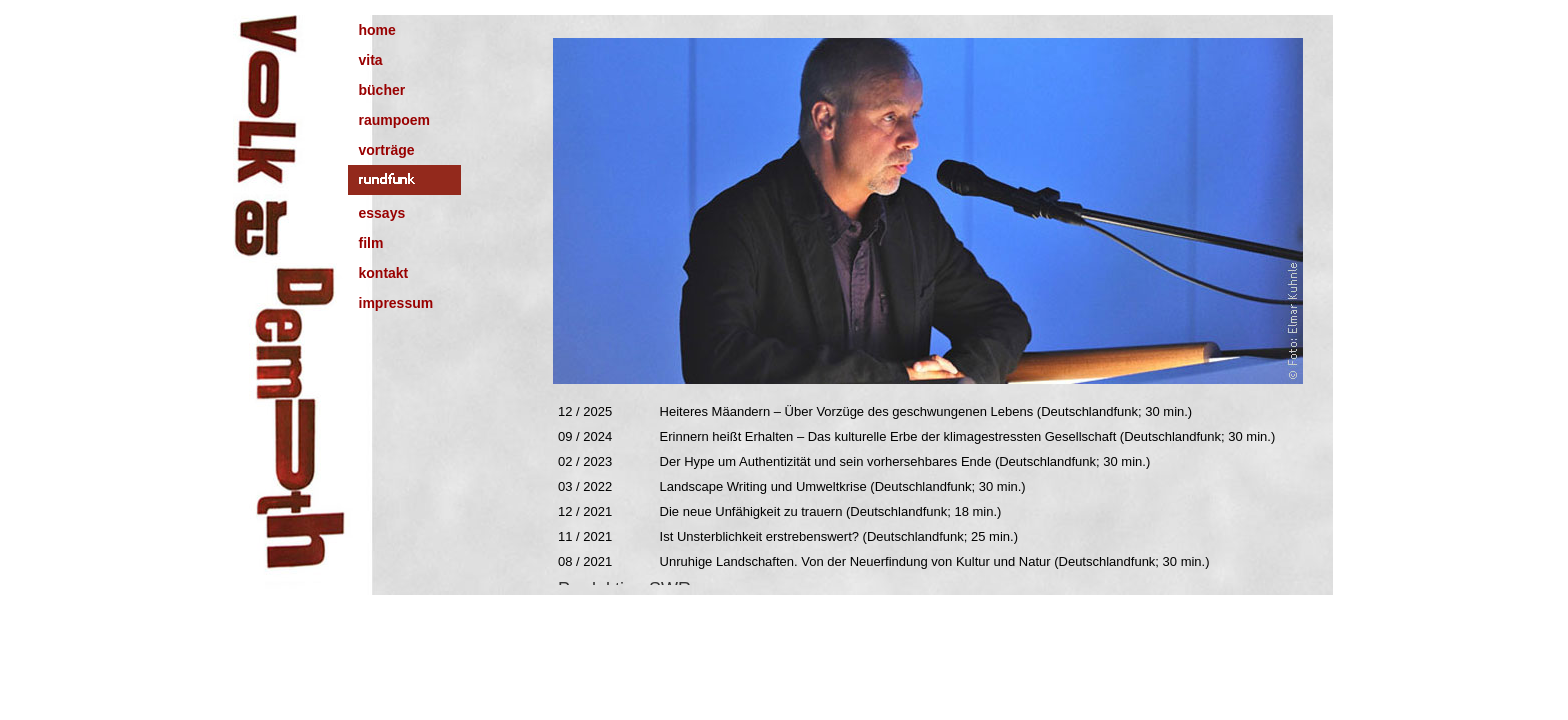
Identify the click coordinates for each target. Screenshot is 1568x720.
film (371, 243)
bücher (382, 90)
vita (371, 60)
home (377, 30)
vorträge (387, 150)
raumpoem (395, 120)
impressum (396, 303)
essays (382, 213)
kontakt (384, 273)
